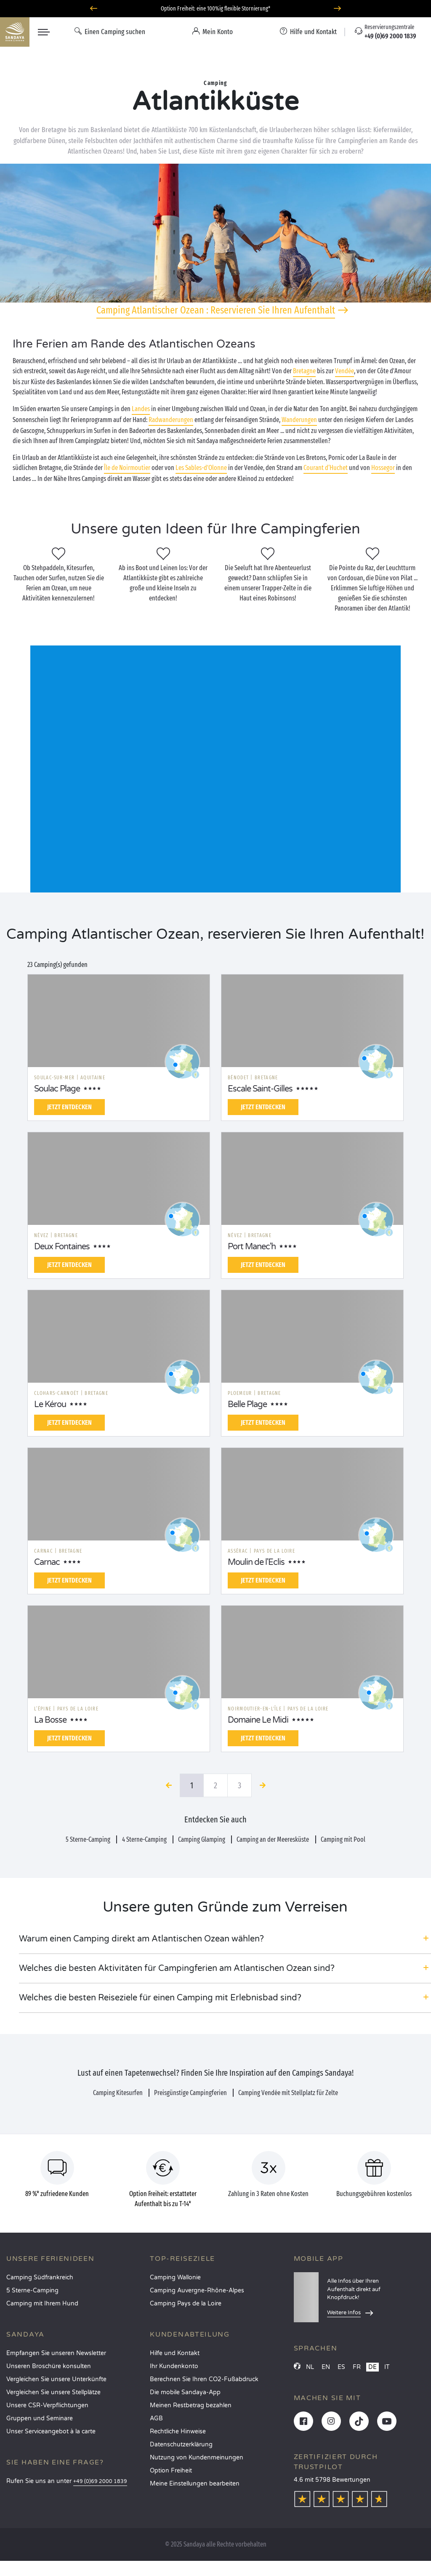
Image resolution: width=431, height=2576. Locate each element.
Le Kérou (50, 1405)
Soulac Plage (57, 1089)
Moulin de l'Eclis (256, 1562)
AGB (156, 2418)
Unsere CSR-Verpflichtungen (47, 2405)
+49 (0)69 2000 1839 (100, 2481)
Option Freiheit (171, 2470)
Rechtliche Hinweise (178, 2431)
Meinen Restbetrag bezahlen (190, 2405)
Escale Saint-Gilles (260, 1089)
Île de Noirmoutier (127, 468)
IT (387, 2367)
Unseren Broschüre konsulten (48, 2366)
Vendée (344, 371)
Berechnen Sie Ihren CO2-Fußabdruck (204, 2379)
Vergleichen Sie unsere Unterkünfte (56, 2379)
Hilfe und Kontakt (175, 2353)
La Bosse (50, 1720)
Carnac (47, 1562)
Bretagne (304, 371)
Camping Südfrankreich (39, 2277)
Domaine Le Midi (258, 1720)
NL (310, 2367)
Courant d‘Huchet (325, 468)
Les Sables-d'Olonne (201, 468)
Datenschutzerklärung (181, 2444)
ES (341, 2367)
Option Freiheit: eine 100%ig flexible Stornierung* (215, 8)
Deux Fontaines (62, 1247)
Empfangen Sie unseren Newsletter (56, 2353)
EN (326, 2367)
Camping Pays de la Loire (185, 2303)
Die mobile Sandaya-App (185, 2392)
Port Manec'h (252, 1247)
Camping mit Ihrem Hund (42, 2303)
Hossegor (383, 468)
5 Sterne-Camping (32, 2290)
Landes (141, 409)
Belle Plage (247, 1405)
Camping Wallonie (175, 2277)
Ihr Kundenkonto (174, 2366)
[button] (225, 1939)
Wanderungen (299, 420)
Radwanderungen (171, 420)
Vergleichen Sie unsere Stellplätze (53, 2392)
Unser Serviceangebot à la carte (51, 2431)
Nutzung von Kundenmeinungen (196, 2457)
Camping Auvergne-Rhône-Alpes (197, 2290)
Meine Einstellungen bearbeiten (194, 2483)
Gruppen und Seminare (39, 2418)
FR (357, 2367)
